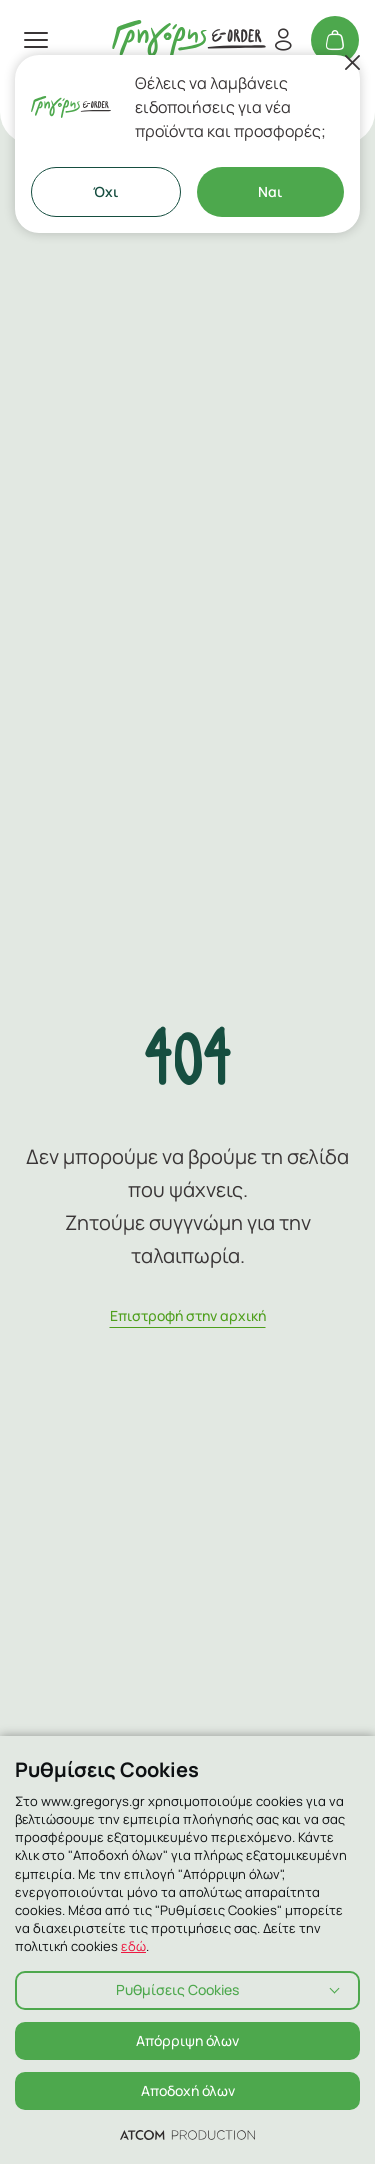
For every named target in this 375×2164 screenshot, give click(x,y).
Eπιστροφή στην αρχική (188, 1315)
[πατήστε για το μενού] (36, 40)
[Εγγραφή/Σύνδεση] (283, 40)
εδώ (133, 1946)
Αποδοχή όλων (188, 2090)
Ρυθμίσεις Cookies (177, 1989)
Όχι (105, 191)
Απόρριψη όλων (187, 2040)
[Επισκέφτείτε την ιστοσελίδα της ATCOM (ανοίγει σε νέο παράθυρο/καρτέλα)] (187, 2134)
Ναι (270, 191)
